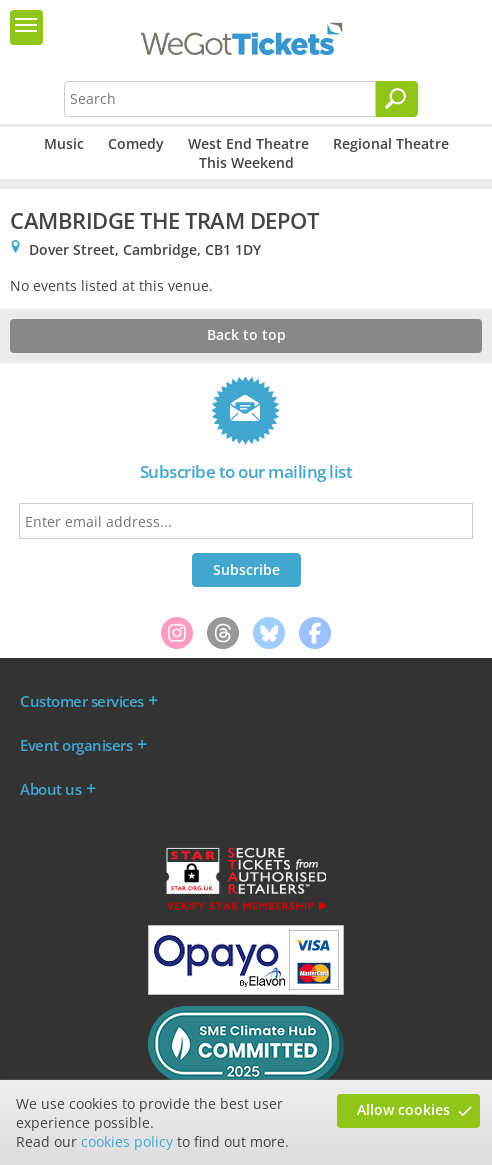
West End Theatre (248, 143)
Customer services (82, 701)
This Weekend (246, 162)
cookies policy (127, 1141)
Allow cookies (403, 1109)
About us (50, 789)
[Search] (397, 99)
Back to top (246, 334)
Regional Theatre (391, 143)
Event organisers (76, 745)
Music (64, 143)
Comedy (136, 143)
